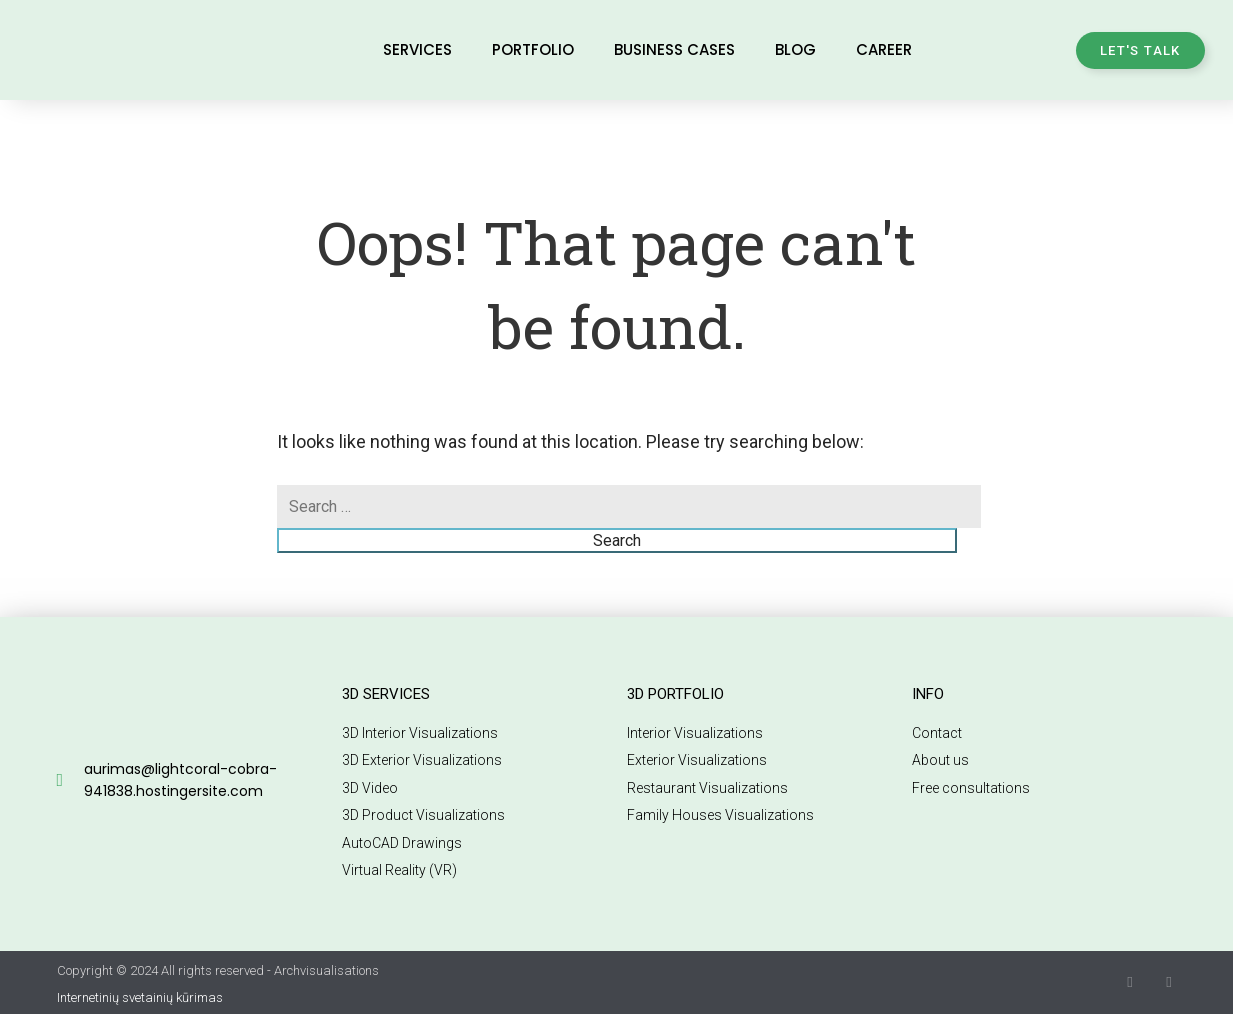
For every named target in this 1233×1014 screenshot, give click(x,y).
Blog (795, 49)
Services (417, 49)
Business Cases (674, 49)
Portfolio (533, 49)
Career (884, 49)
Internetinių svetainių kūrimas (140, 997)
